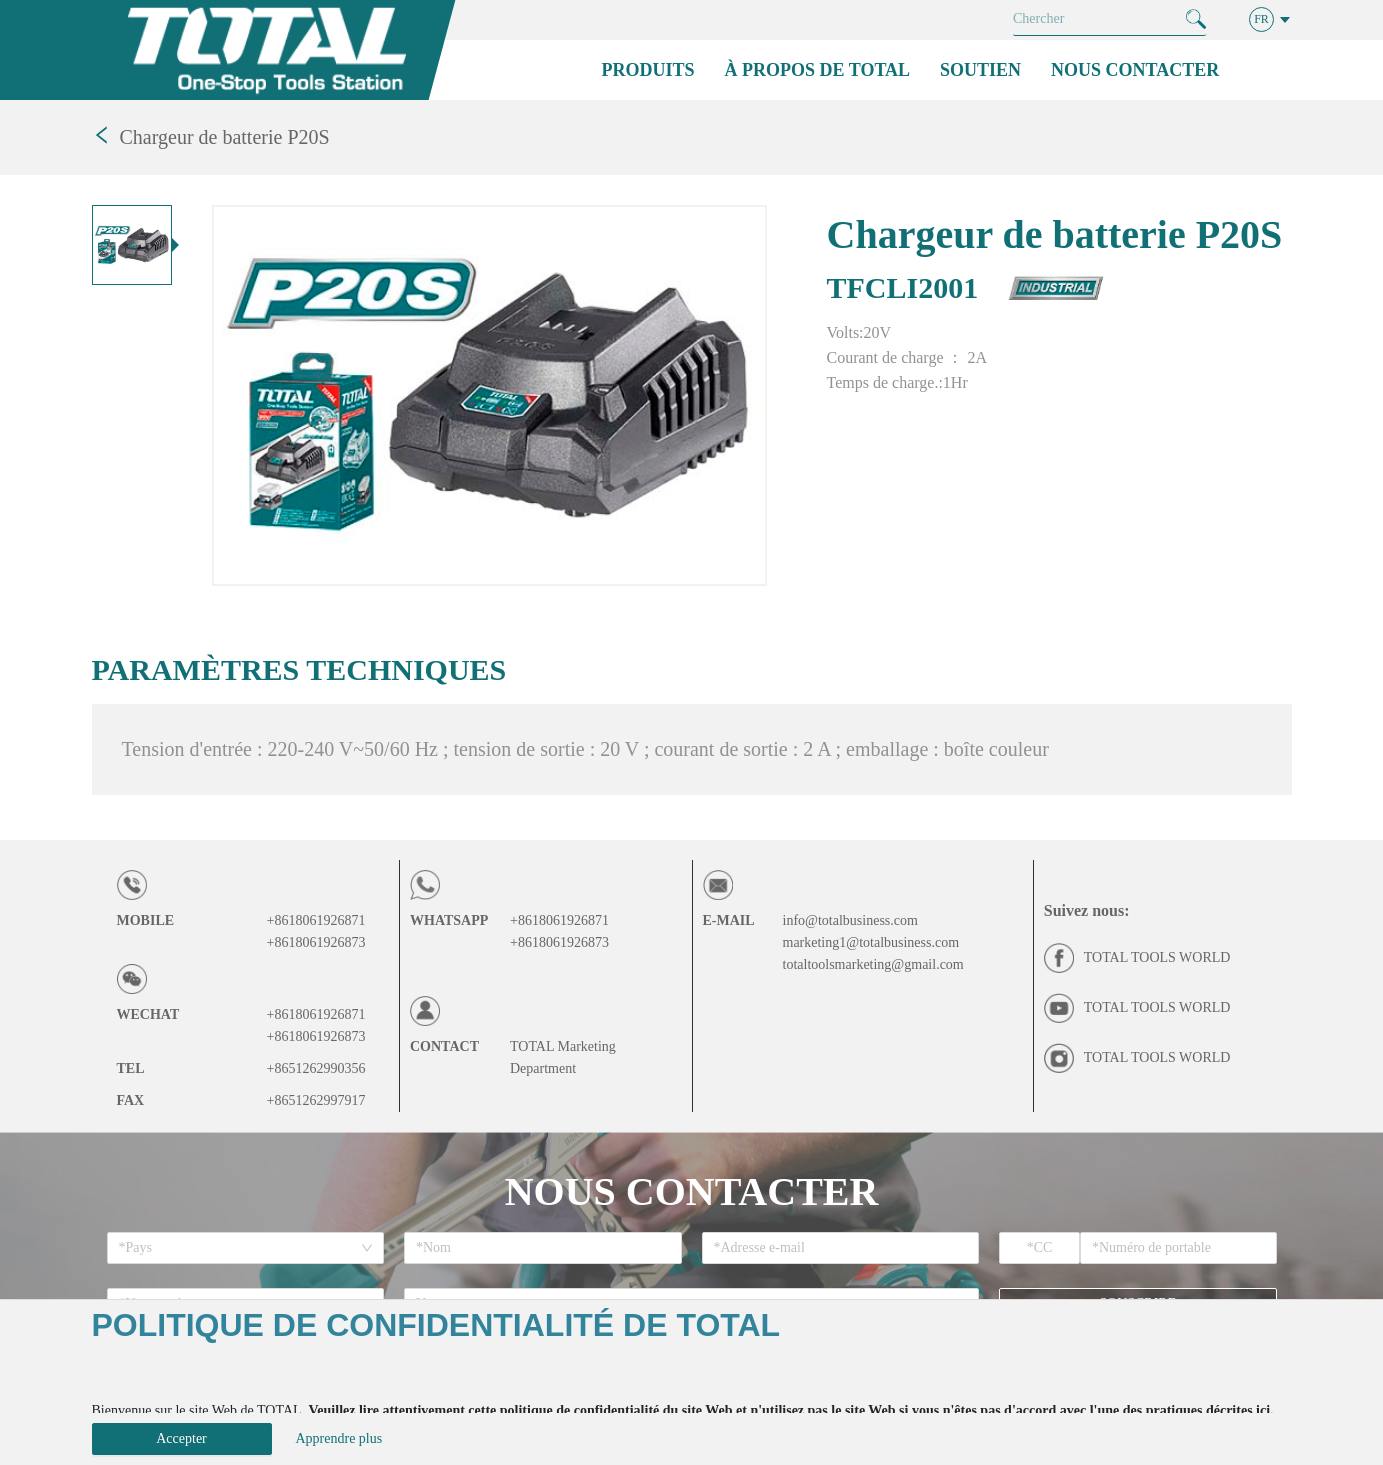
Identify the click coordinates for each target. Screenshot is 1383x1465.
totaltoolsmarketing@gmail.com (873, 964)
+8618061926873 (316, 942)
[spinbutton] (1039, 1248)
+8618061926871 (316, 920)
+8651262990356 (316, 1068)
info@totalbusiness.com (850, 920)
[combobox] (239, 1248)
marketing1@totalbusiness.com (871, 942)
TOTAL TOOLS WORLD (1157, 957)
